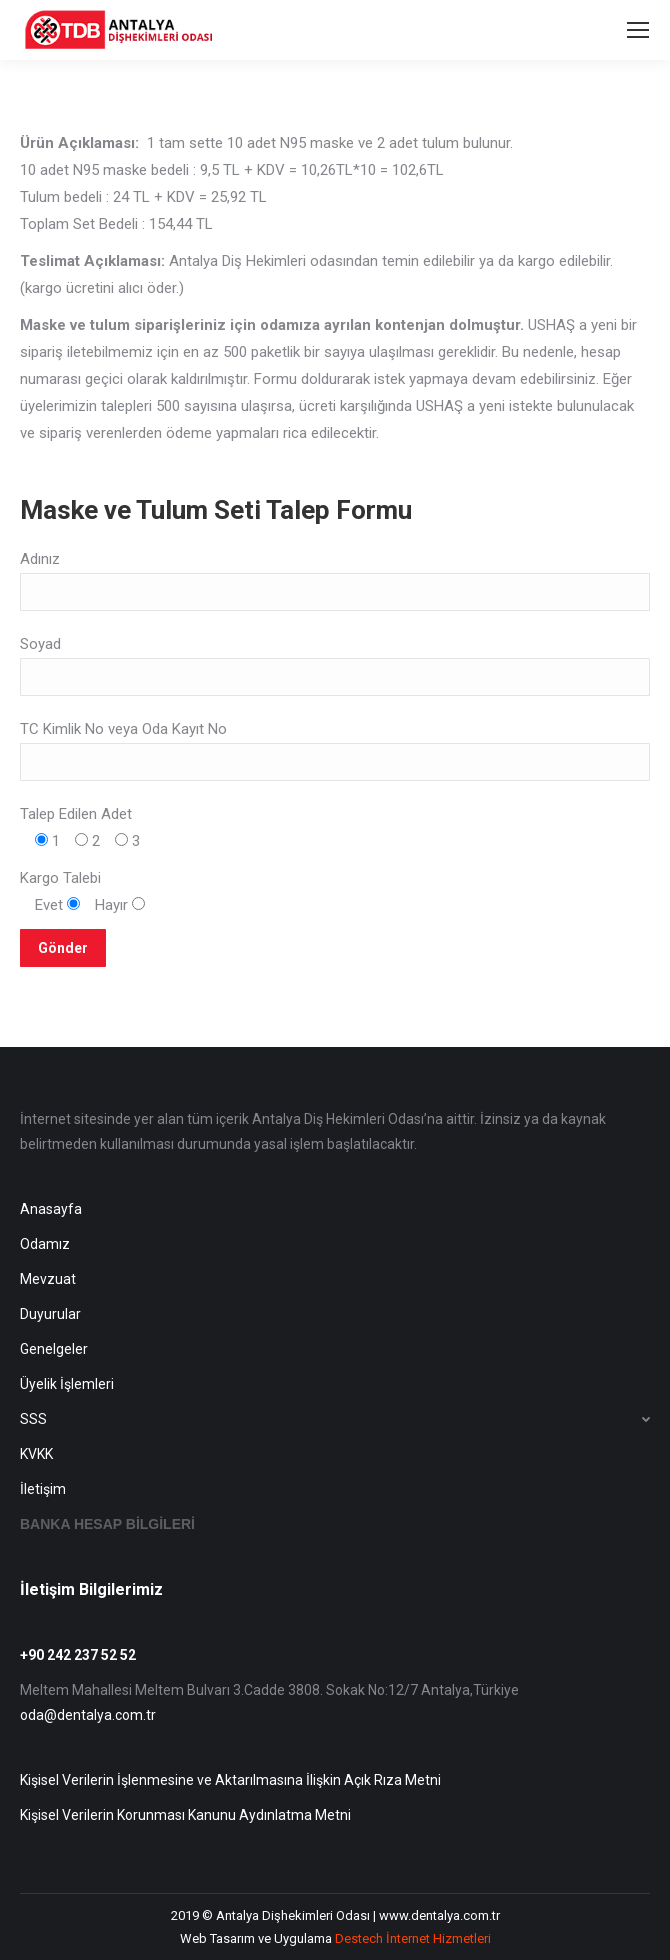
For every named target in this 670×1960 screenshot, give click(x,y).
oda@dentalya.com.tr (88, 1715)
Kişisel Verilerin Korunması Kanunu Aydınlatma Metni (185, 1815)
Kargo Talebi (60, 878)
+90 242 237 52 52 (78, 1655)
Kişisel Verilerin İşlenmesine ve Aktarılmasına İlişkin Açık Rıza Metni (230, 1780)
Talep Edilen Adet (76, 814)
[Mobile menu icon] (638, 30)
